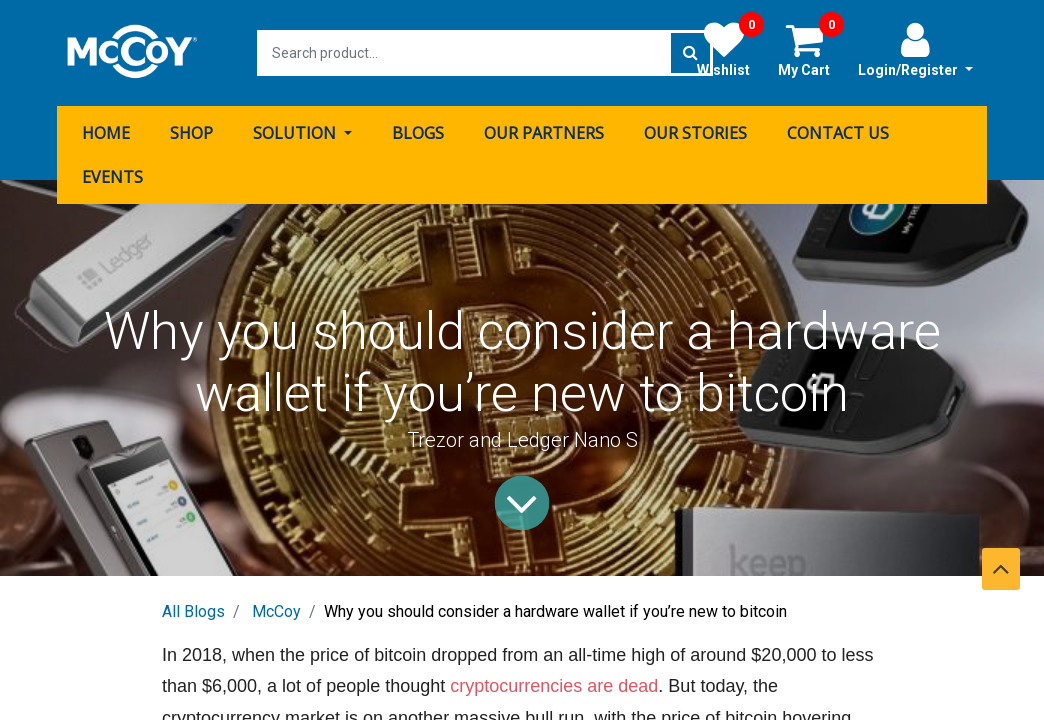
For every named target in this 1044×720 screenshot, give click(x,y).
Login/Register (915, 49)
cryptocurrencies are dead (554, 686)
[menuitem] (106, 133)
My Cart (811, 49)
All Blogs (193, 611)
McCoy (276, 611)
